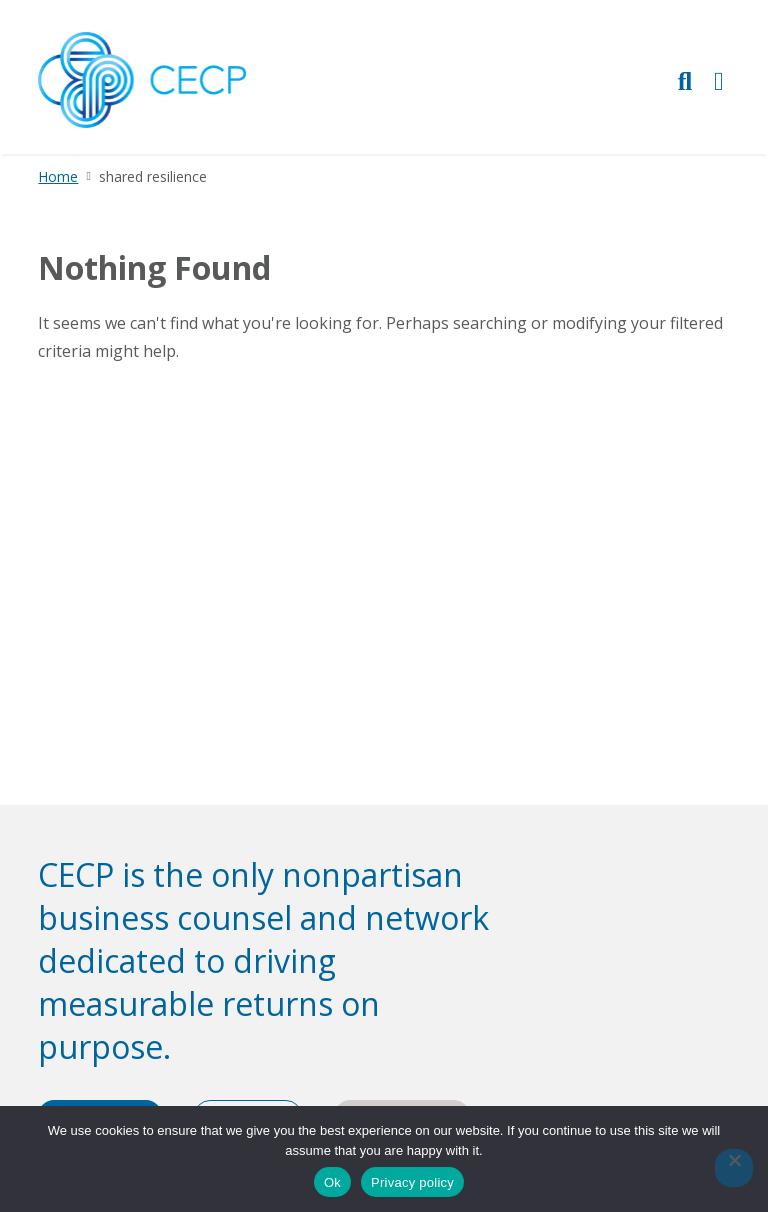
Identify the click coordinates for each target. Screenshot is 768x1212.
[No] (734, 1168)
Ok (332, 1182)
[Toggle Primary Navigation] (719, 80)
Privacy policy (412, 1182)
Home (58, 176)
